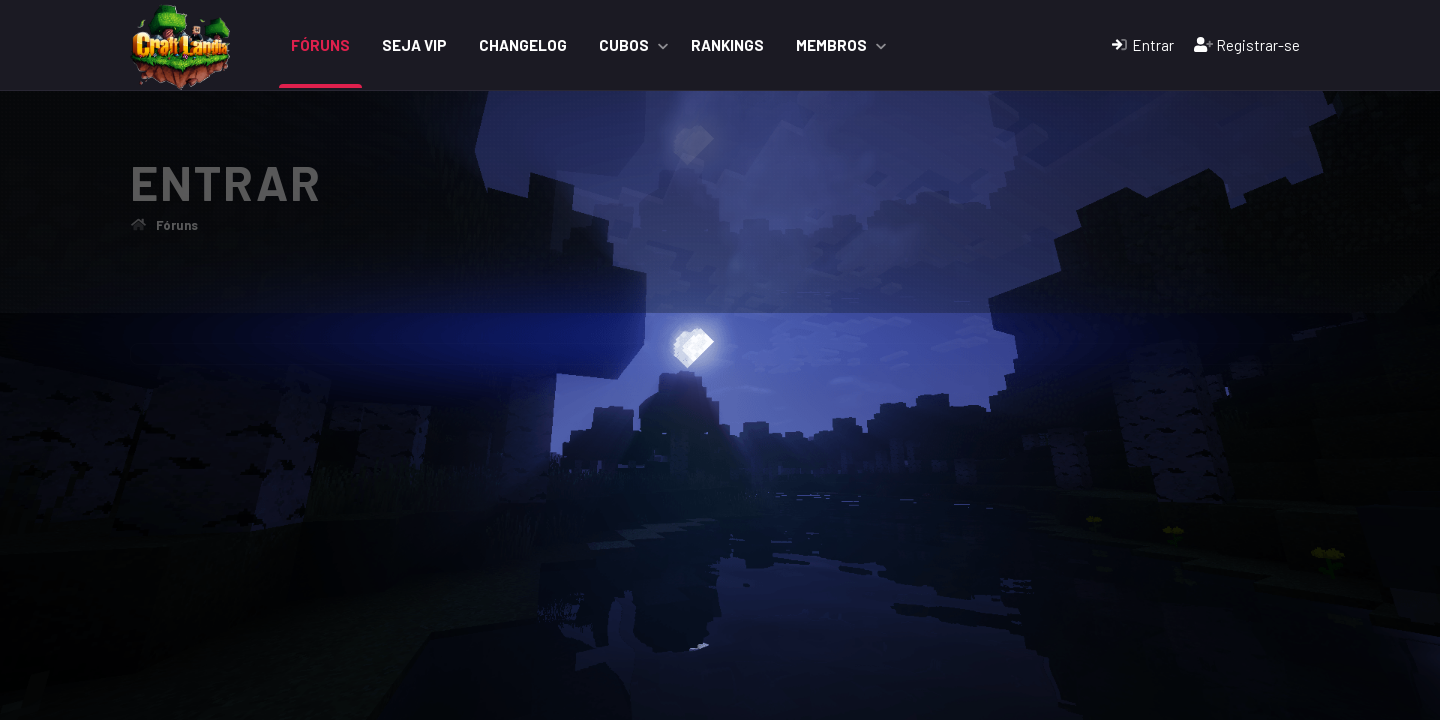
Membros (831, 45)
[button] (663, 45)
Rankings (727, 45)
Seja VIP (414, 45)
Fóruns (320, 45)
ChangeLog (523, 45)
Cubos (624, 45)
